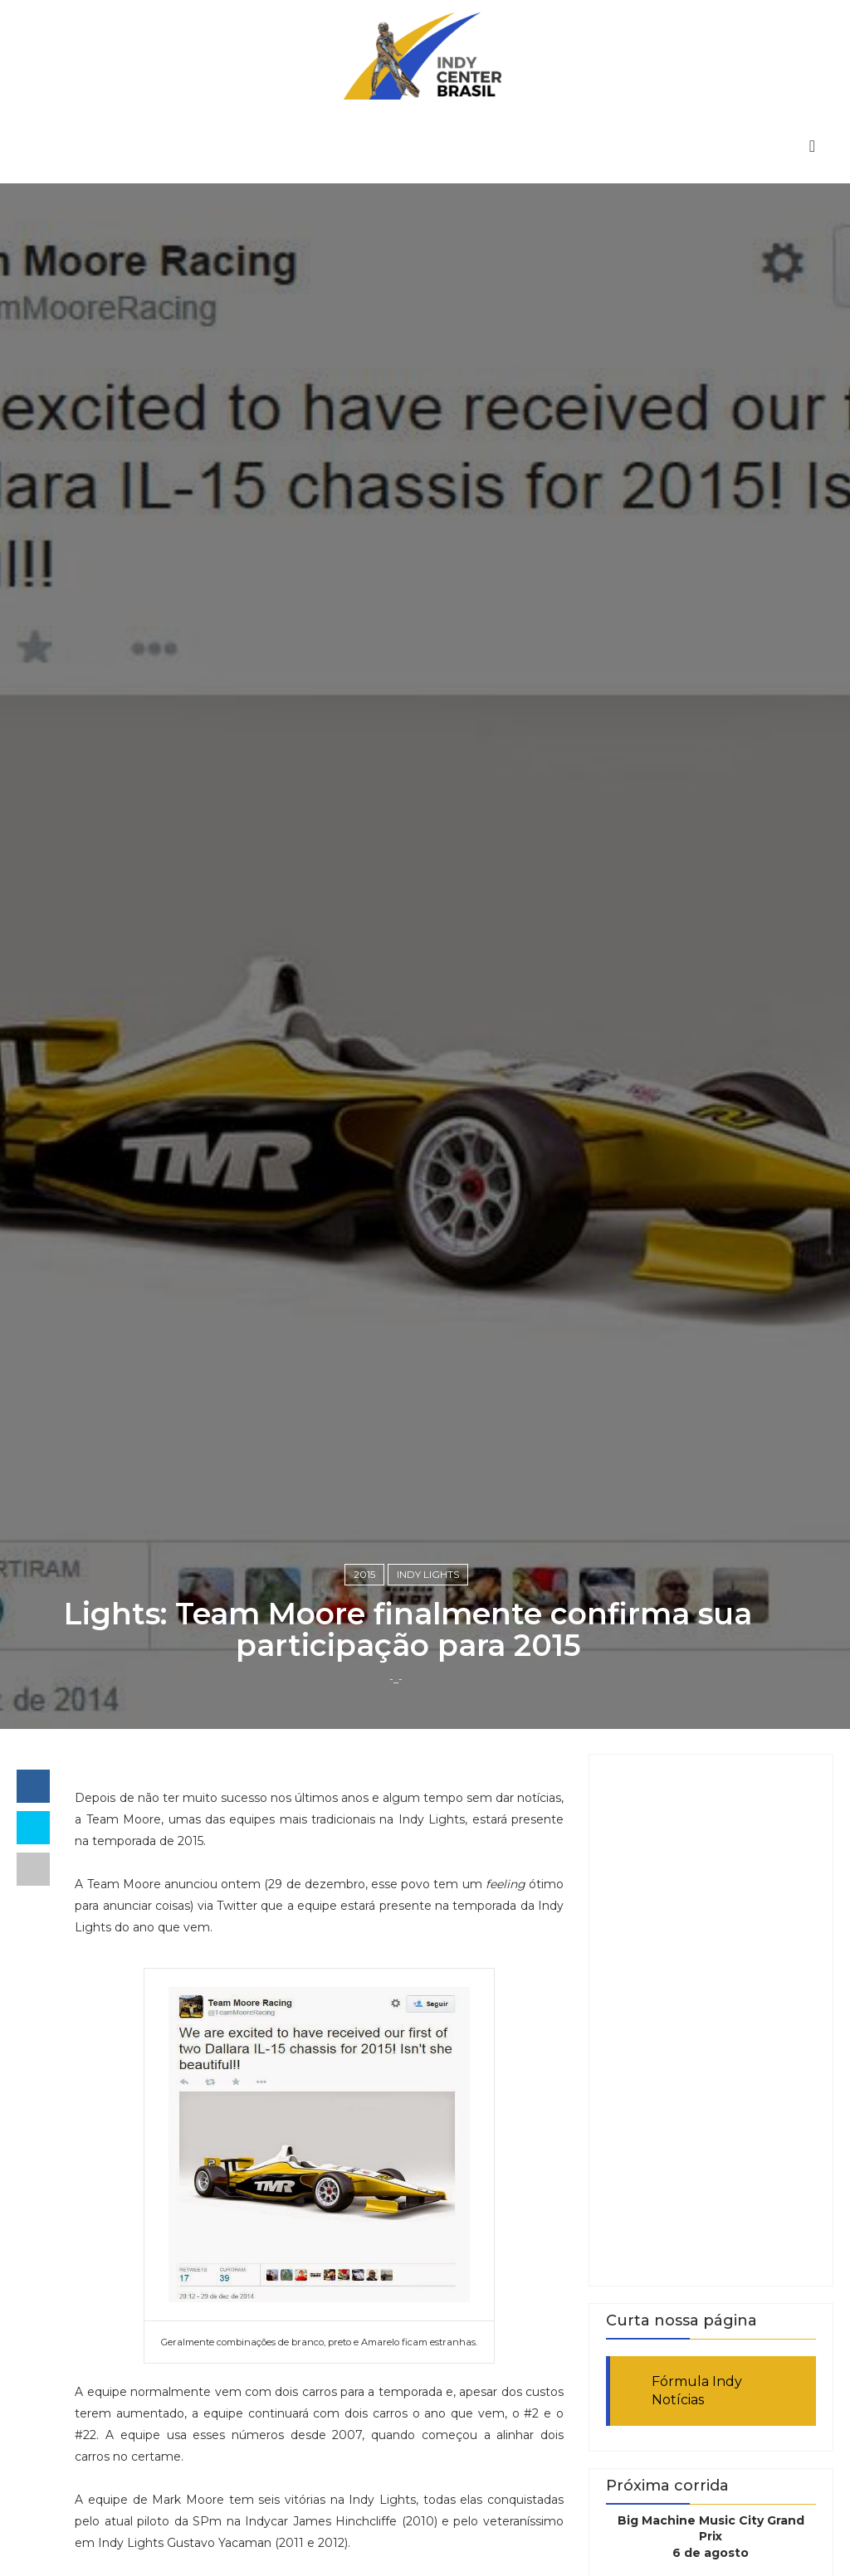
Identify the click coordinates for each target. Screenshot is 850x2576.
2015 (364, 1574)
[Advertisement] (711, 2020)
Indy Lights (428, 1574)
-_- (396, 1679)
